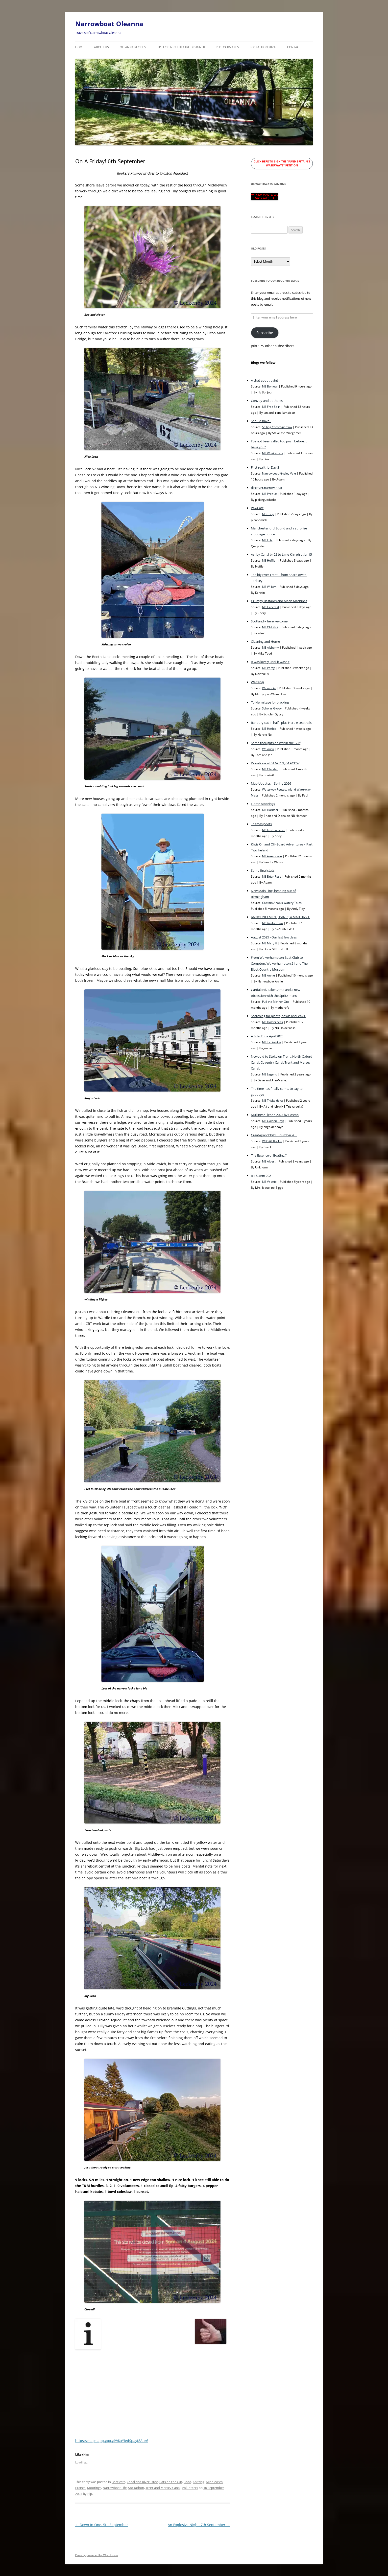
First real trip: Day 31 (266, 467)
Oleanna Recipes (133, 47)
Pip (89, 2493)
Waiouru (268, 749)
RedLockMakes (227, 47)
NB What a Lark (272, 453)
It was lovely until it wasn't (270, 662)
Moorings (94, 2487)
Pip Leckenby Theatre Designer (181, 47)
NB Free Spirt (271, 407)
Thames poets (261, 824)
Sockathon (136, 2487)
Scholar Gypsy (272, 708)
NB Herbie (269, 728)
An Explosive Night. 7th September (199, 2524)
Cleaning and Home (265, 641)
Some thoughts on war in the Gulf (275, 743)
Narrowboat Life (115, 2487)
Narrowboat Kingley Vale (279, 473)
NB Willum (269, 587)
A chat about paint (264, 380)
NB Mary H (269, 943)
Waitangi (257, 682)
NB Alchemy (270, 647)
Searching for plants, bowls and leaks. (278, 1016)
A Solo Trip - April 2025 (267, 1036)
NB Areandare (272, 856)
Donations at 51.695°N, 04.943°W (275, 763)
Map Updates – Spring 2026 (271, 783)
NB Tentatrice (271, 1042)
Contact (294, 47)
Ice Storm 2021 (262, 1175)
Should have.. (261, 421)
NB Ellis (267, 540)
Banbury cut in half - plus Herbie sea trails (281, 722)
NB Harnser (270, 810)
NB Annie (268, 975)
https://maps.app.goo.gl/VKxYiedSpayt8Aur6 (111, 2440)
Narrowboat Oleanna (109, 23)
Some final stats (262, 870)
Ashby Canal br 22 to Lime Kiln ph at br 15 (281, 554)
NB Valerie (269, 1182)
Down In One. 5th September (101, 2524)
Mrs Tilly (268, 514)
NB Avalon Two (272, 923)
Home (79, 47)
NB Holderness (272, 1022)
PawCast (257, 508)
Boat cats (118, 2482)
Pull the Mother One (276, 1001)
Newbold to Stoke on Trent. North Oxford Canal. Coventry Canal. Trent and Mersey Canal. (281, 1062)
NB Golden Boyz (273, 1121)
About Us (101, 47)
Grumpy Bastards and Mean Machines (279, 601)
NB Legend (269, 1074)
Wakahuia (269, 688)
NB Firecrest (270, 607)
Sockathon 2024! (263, 47)
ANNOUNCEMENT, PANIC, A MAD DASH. (280, 917)
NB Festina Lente (273, 830)
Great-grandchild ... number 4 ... (274, 1135)
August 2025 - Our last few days (274, 937)
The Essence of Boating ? (269, 1155)
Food (187, 2482)
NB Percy (268, 668)
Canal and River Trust (142, 2482)
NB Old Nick (270, 627)
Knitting (198, 2482)
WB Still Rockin (272, 1141)
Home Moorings (263, 803)
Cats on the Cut (170, 2482)
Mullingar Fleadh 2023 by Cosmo (275, 1115)
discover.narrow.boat (266, 487)
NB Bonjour (270, 386)
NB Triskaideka (272, 1100)
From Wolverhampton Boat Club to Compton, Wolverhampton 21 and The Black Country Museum (279, 963)
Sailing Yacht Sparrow (277, 427)
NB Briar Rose (271, 876)
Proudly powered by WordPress (96, 2555)
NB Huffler (269, 560)
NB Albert (268, 1161)
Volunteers (190, 2487)
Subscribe (264, 332)
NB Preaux (269, 494)
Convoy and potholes (267, 400)
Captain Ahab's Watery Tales (282, 903)
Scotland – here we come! (269, 621)
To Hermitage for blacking (270, 702)
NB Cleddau (270, 769)
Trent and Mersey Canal (163, 2487)
